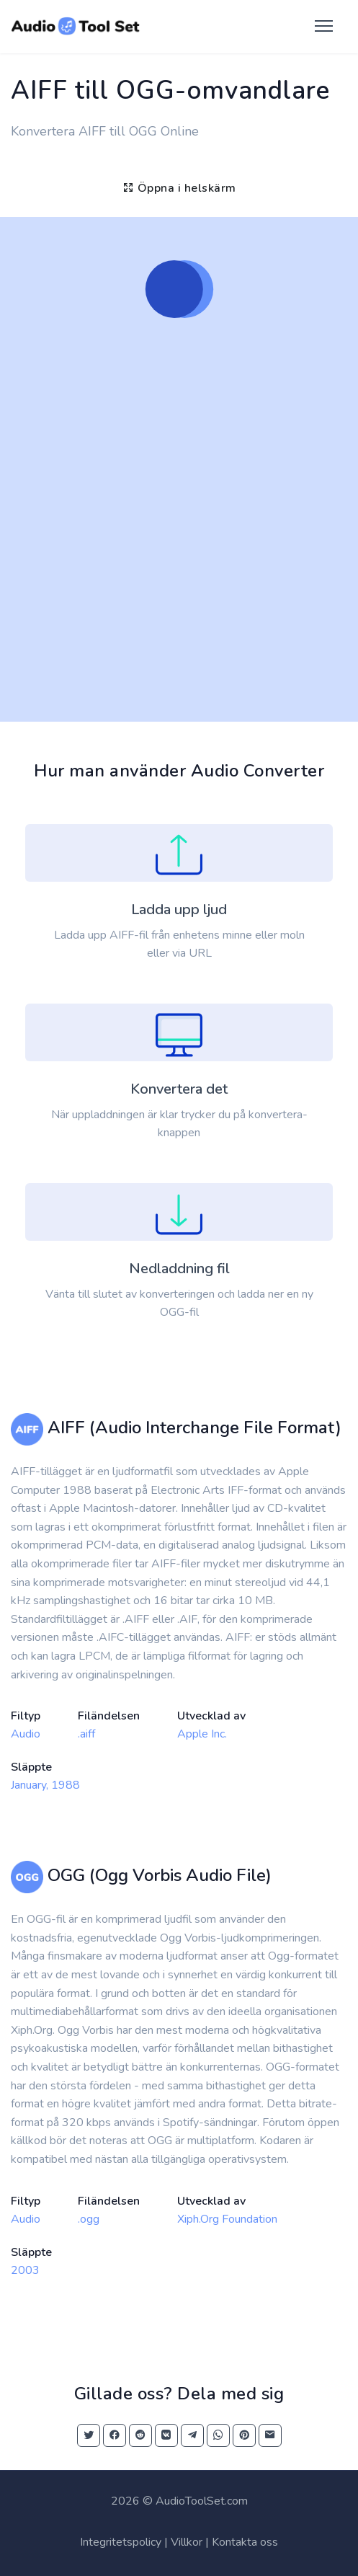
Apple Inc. (202, 1734)
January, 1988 (45, 1785)
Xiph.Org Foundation (227, 2219)
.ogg (88, 2219)
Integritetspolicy (120, 2542)
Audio (25, 1734)
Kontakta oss (245, 2542)
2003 (25, 2270)
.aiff (86, 1734)
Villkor (186, 2542)
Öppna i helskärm (179, 188)
